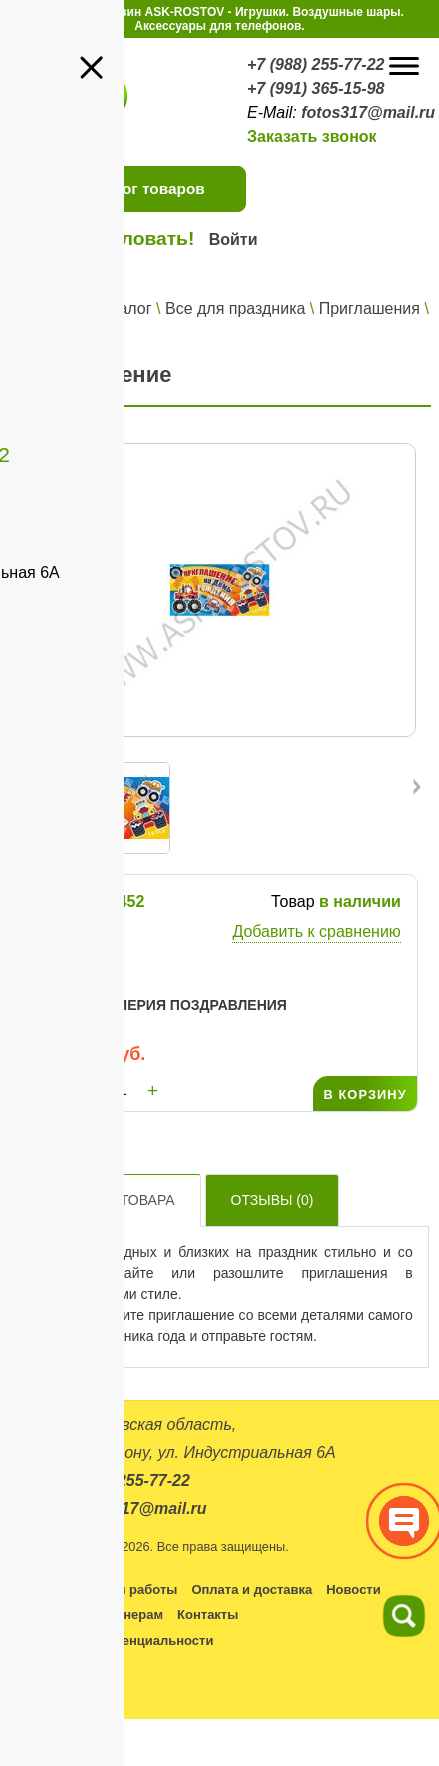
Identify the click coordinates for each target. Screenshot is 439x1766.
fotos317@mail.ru (368, 112)
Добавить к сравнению (316, 931)
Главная (49, 308)
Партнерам (127, 1614)
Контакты (207, 1614)
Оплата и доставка (251, 1589)
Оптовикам (42, 1614)
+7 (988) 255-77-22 (315, 64)
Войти (233, 239)
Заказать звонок (312, 136)
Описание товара (105, 1200)
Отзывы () (272, 1200)
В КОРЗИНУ (364, 1094)
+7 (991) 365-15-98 (315, 88)
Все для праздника (235, 308)
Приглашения (369, 308)
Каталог (122, 308)
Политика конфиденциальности (110, 1640)
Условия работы (124, 1589)
